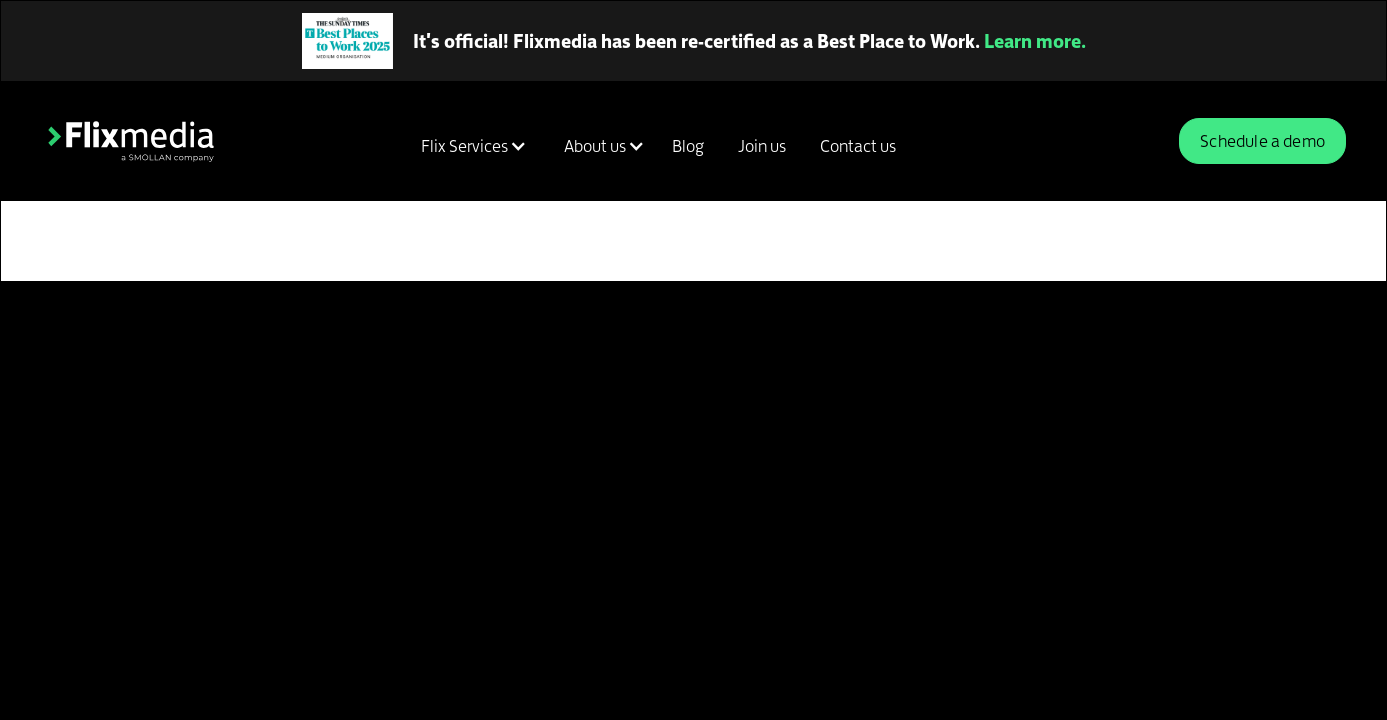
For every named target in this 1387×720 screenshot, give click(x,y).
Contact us (858, 146)
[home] (131, 141)
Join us (762, 146)
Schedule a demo (1262, 141)
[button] (470, 146)
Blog (688, 146)
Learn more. (1035, 41)
